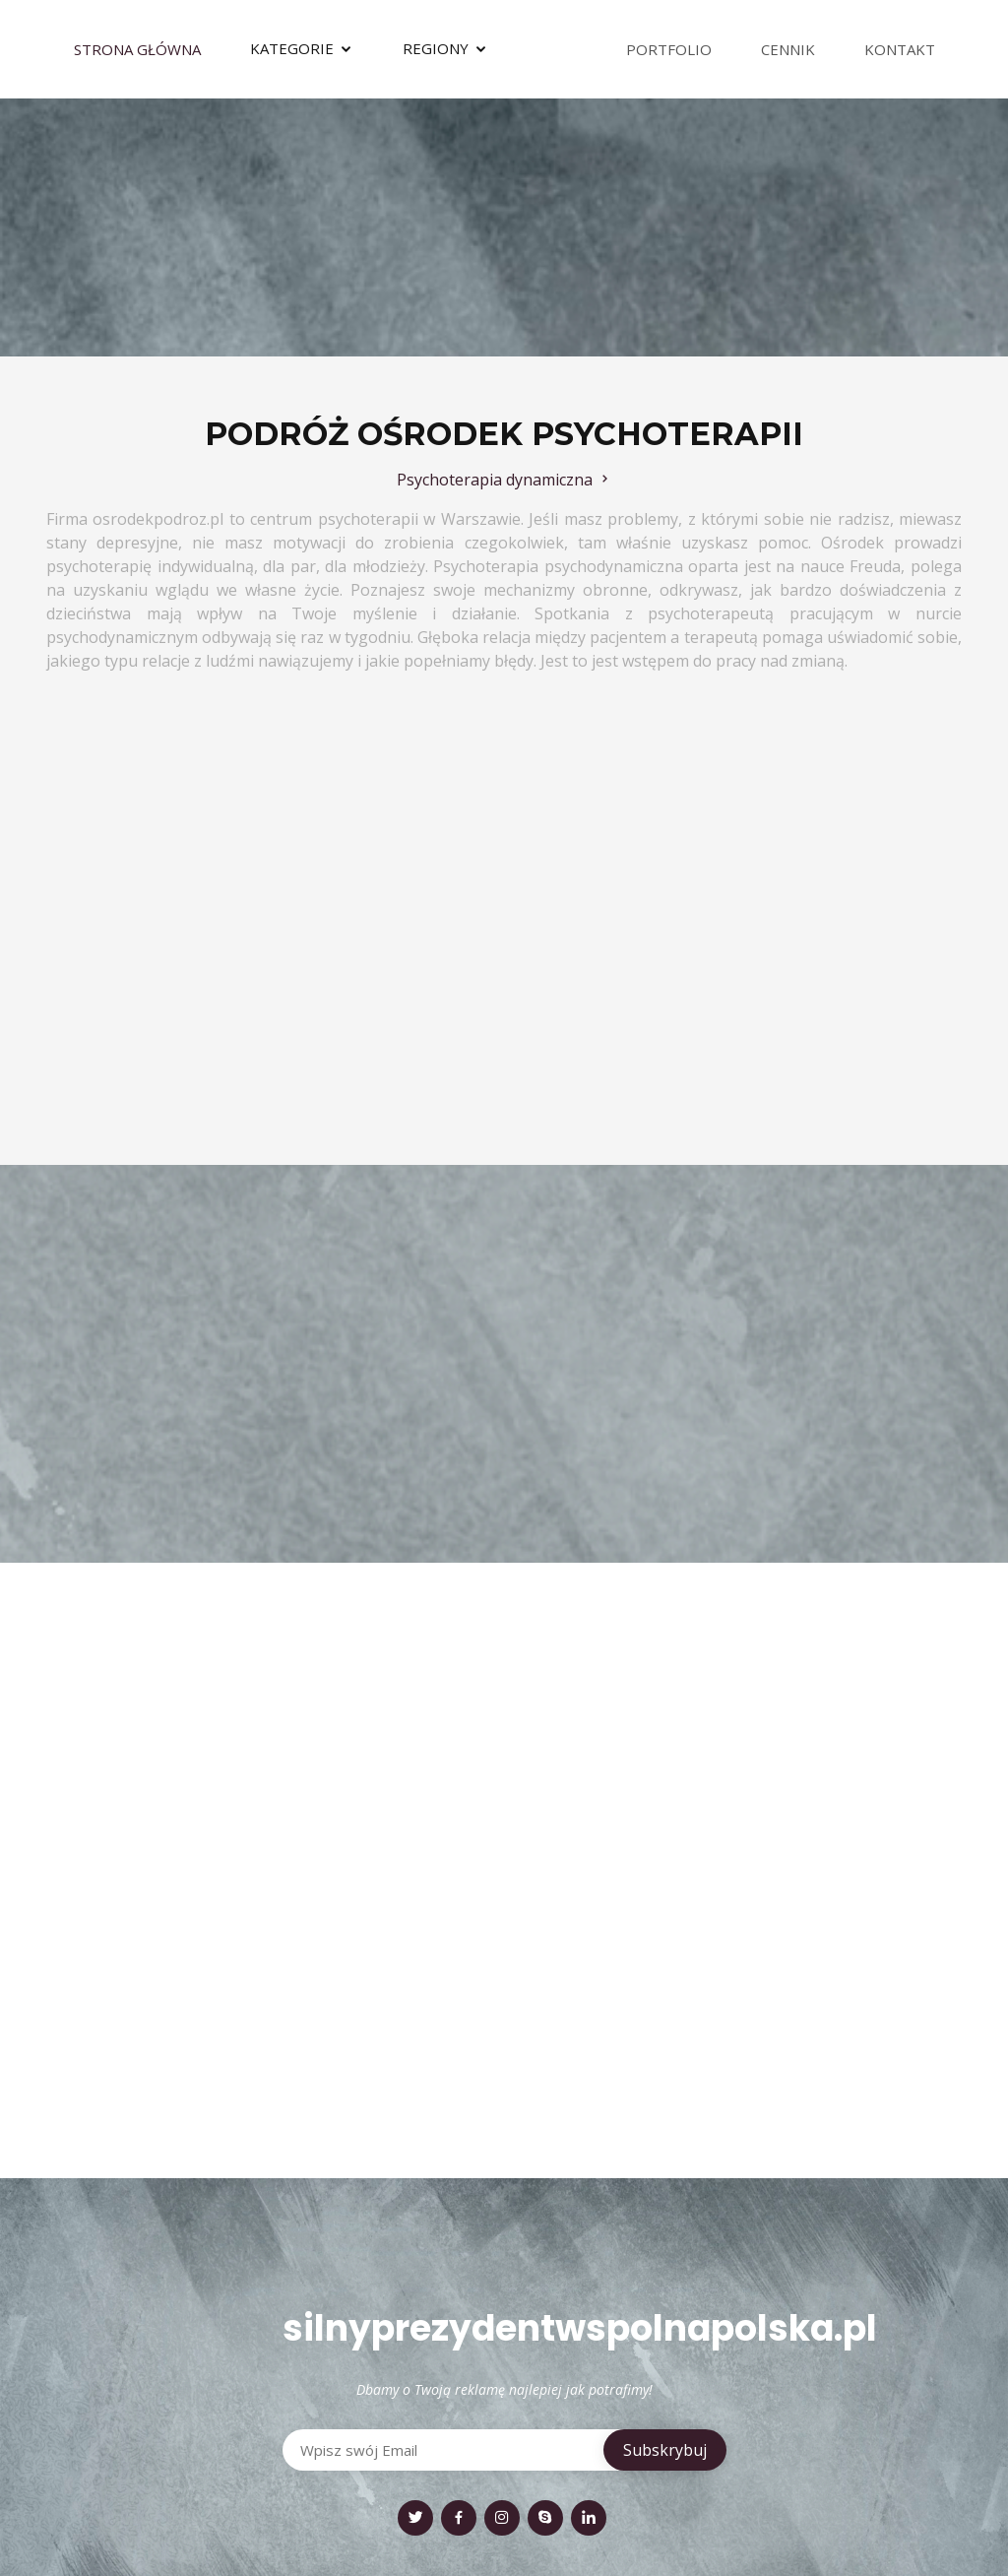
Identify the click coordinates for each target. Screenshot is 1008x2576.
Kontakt (899, 49)
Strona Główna (137, 49)
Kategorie (292, 48)
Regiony (436, 48)
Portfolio (669, 49)
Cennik (788, 49)
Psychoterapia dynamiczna (504, 479)
